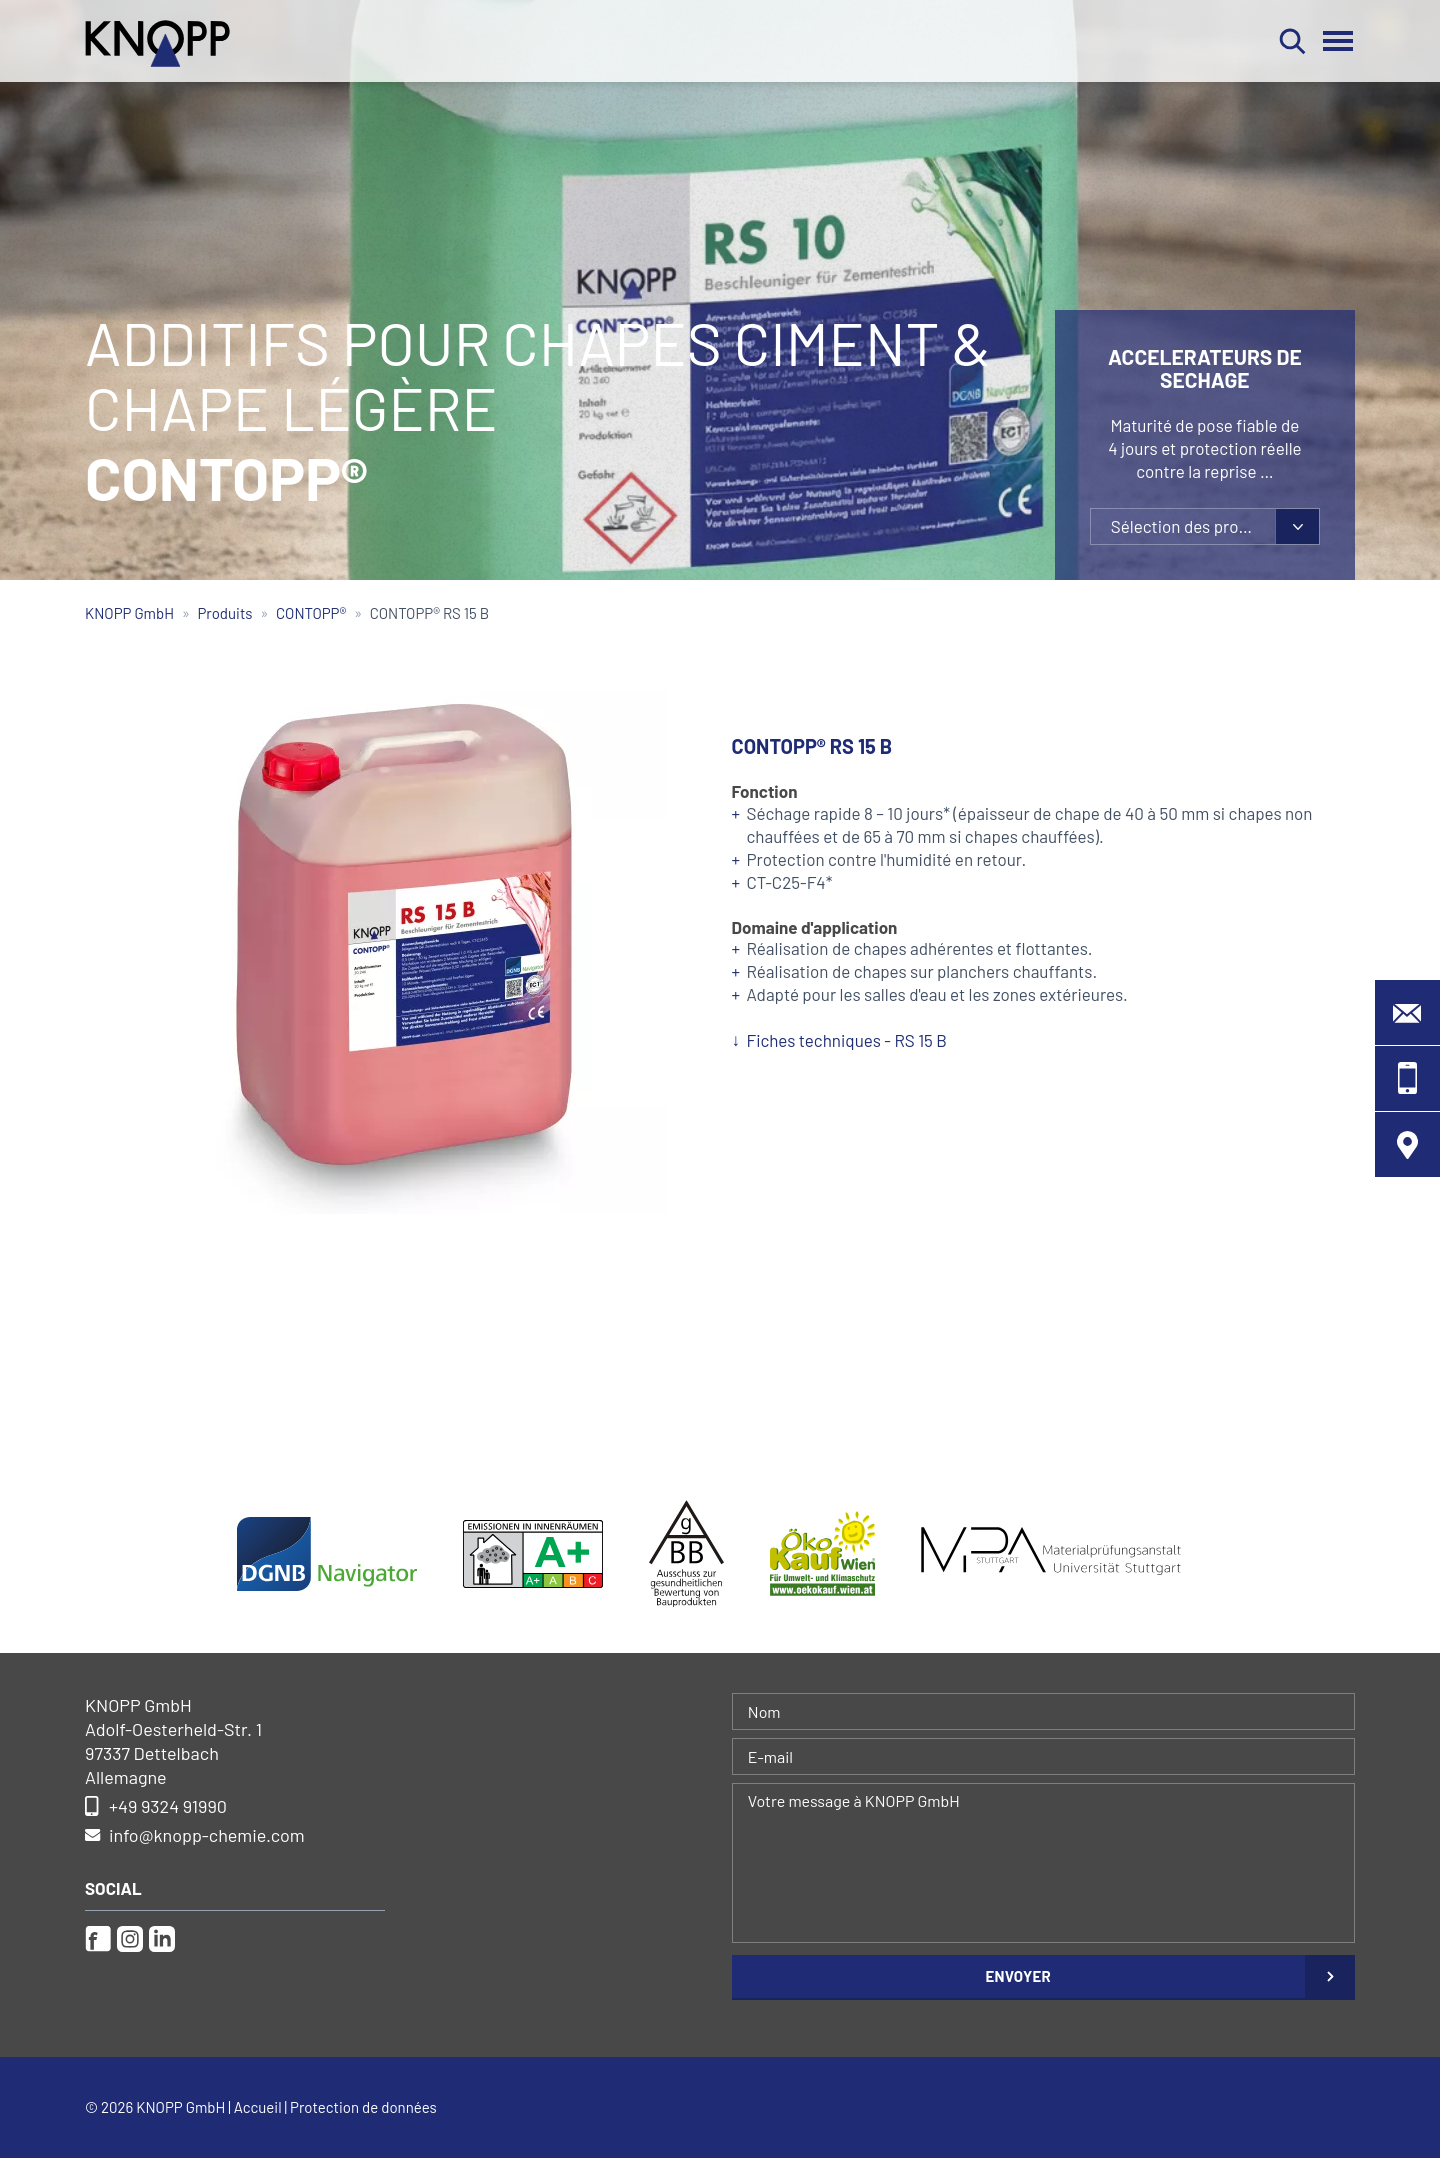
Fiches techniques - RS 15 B (847, 1040)
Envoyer (1018, 1976)
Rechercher (1292, 41)
